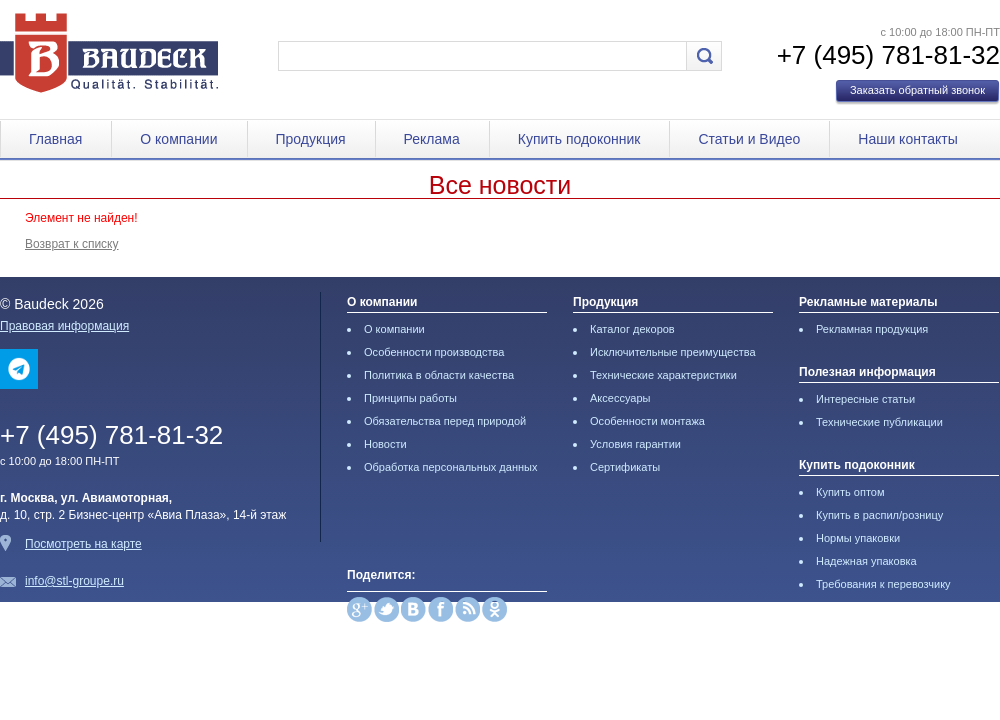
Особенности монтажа (647, 421)
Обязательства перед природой (445, 421)
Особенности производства (434, 352)
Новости (385, 444)
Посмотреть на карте (83, 544)
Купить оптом (850, 492)
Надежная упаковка (866, 561)
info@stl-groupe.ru (74, 581)
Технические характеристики (663, 375)
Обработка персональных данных (450, 467)
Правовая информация (64, 326)
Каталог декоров (632, 329)
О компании (178, 139)
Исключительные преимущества (673, 352)
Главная (55, 139)
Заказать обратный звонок (917, 90)
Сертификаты (625, 467)
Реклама (432, 139)
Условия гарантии (635, 444)
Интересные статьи (865, 399)
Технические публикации (879, 422)
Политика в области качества (439, 375)
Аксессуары (620, 398)
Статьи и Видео (749, 139)
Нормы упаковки (858, 538)
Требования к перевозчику (883, 584)
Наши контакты (907, 139)
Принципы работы (410, 398)
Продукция (311, 139)
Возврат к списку (72, 244)
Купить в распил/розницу (879, 515)
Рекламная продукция (872, 329)
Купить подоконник (579, 139)
